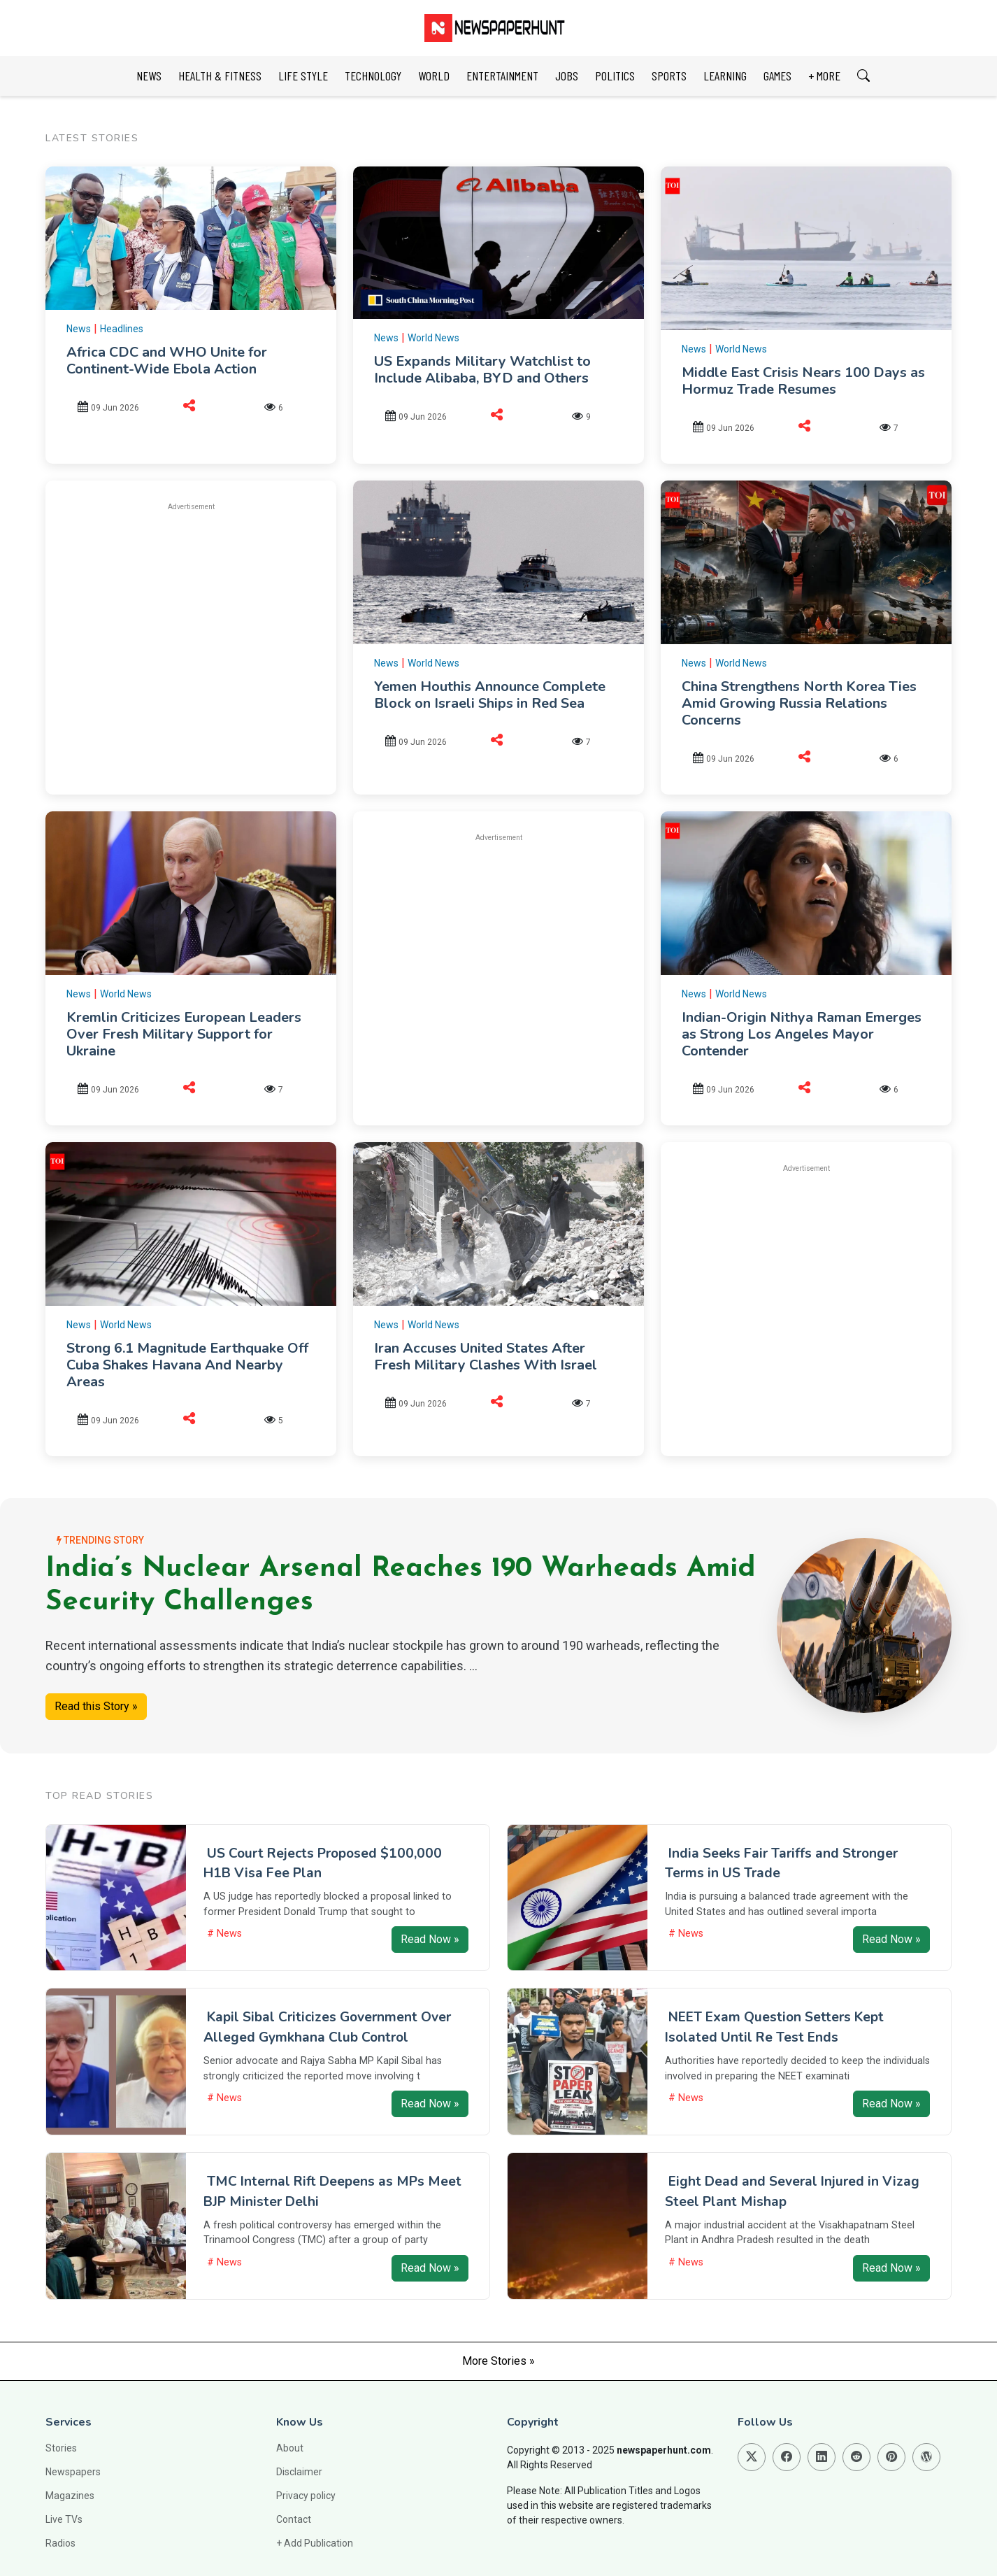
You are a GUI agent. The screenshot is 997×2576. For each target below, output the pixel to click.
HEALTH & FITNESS (219, 75)
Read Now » (430, 1939)
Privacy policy (306, 2495)
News (78, 328)
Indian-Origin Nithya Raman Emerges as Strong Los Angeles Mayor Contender (801, 1034)
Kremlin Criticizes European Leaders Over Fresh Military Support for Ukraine (183, 1034)
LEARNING (725, 75)
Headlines (121, 328)
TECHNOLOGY (373, 75)
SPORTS (669, 75)
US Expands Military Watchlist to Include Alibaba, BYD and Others (482, 369)
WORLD (434, 75)
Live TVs (64, 2519)
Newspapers (73, 2472)
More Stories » (498, 2361)
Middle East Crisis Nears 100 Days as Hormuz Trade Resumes (803, 381)
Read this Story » (96, 1706)
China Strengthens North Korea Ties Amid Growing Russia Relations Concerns (799, 703)
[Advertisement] (190, 622)
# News (224, 1934)
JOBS (566, 75)
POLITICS (615, 75)
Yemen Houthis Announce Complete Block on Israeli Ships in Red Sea (489, 695)
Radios (60, 2543)
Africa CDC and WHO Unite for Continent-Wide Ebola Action (166, 360)
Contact (293, 2519)
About (289, 2448)
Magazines (69, 2495)
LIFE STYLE (303, 75)
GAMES (777, 75)
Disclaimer (299, 2472)
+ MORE (824, 75)
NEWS (149, 75)
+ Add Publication (314, 2543)
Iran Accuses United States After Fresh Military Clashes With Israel (485, 1356)
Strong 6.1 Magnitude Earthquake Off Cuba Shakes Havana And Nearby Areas (187, 1365)
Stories (61, 2448)
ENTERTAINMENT (502, 75)
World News (433, 337)
